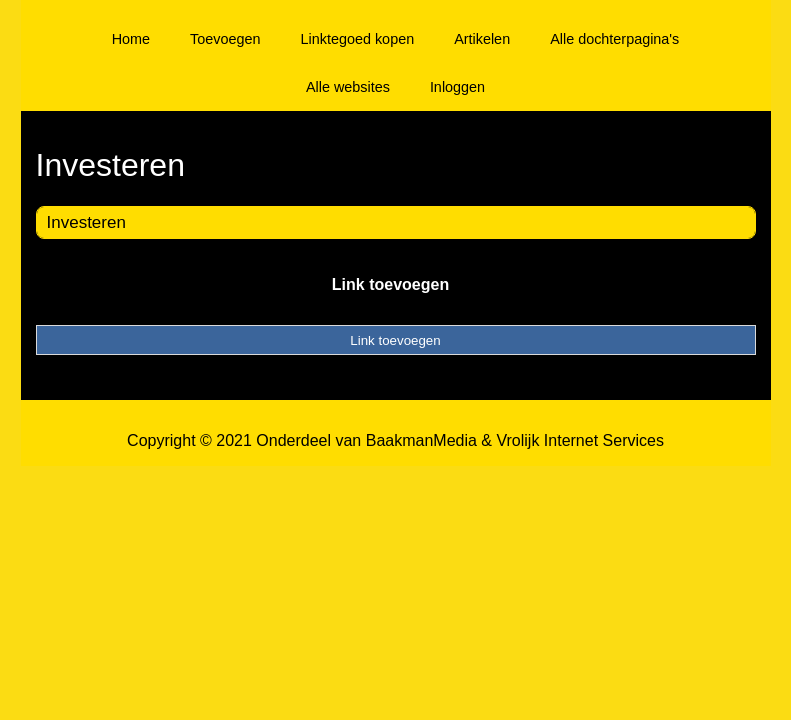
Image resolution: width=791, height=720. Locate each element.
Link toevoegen (390, 284)
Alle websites (348, 87)
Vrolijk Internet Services (579, 440)
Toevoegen (225, 39)
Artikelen (482, 39)
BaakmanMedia (421, 440)
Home (131, 39)
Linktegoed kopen (358, 39)
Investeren (86, 222)
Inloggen (457, 87)
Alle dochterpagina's (614, 39)
